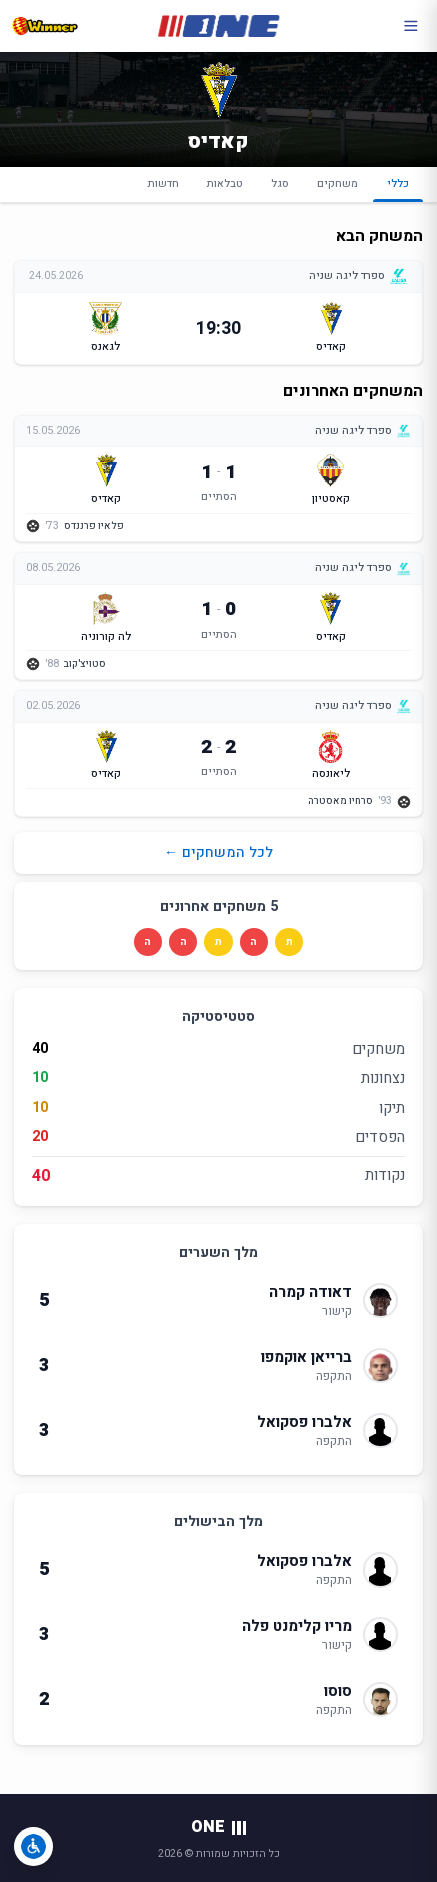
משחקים (337, 183)
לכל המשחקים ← (218, 852)
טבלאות (225, 183)
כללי (398, 189)
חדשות (163, 183)
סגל (280, 183)
